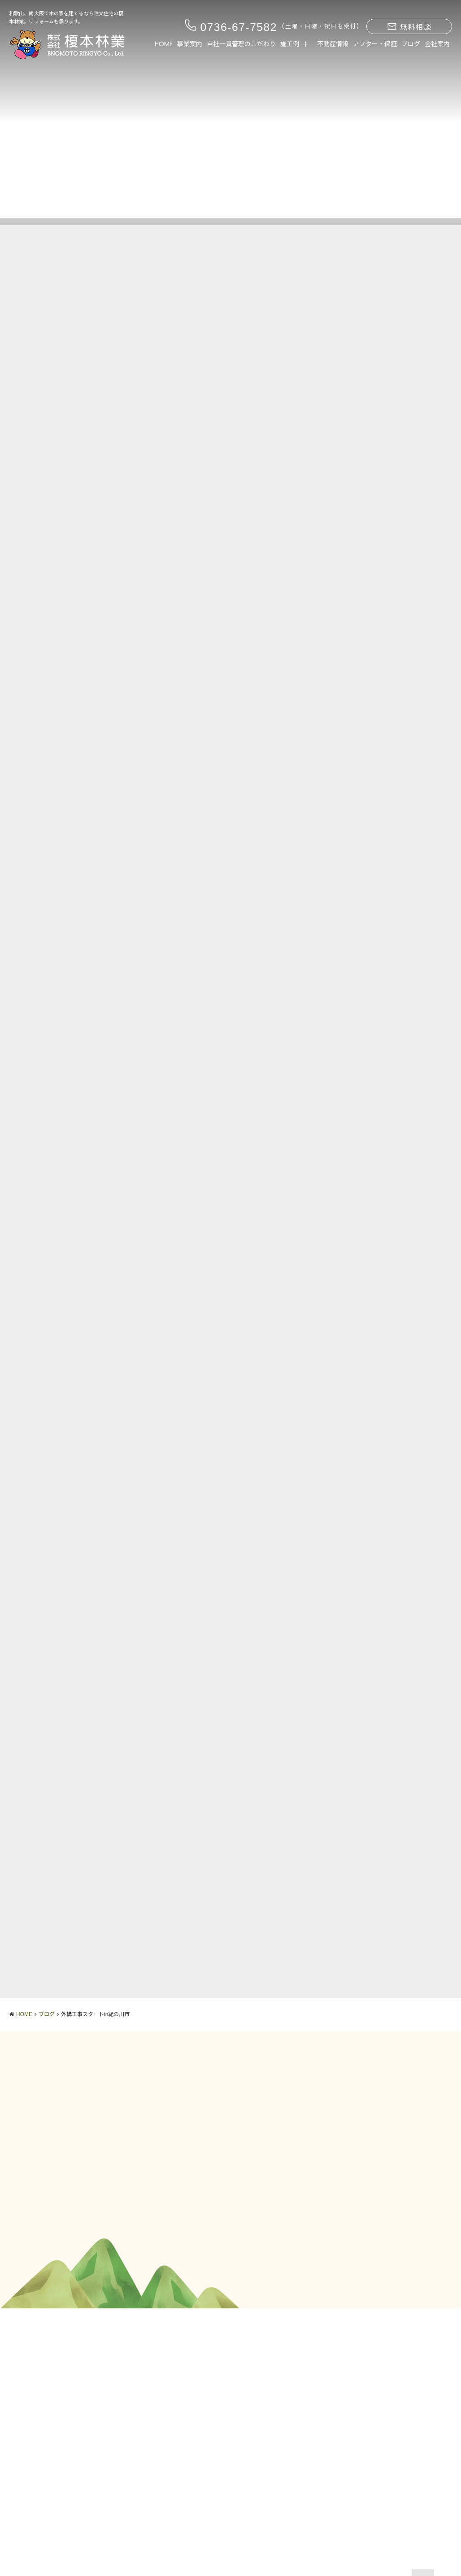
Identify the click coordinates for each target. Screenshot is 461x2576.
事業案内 (189, 44)
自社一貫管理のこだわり (241, 44)
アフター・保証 (375, 44)
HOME (164, 44)
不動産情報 (332, 44)
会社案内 (437, 44)
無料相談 (409, 27)
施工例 (289, 44)
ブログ (410, 44)
